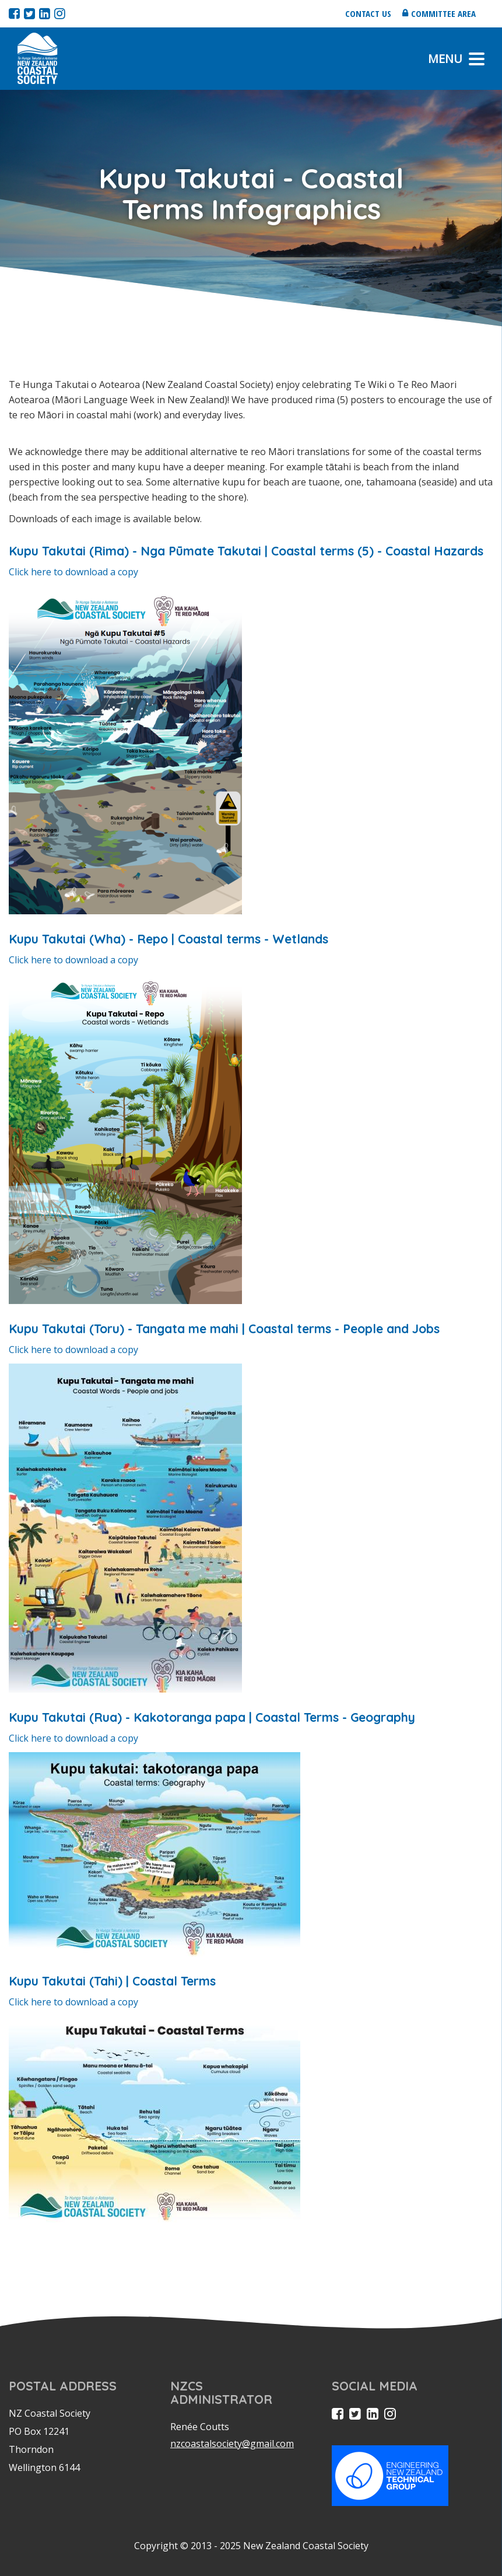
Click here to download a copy (73, 571)
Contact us (368, 13)
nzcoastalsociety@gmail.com (232, 2443)
